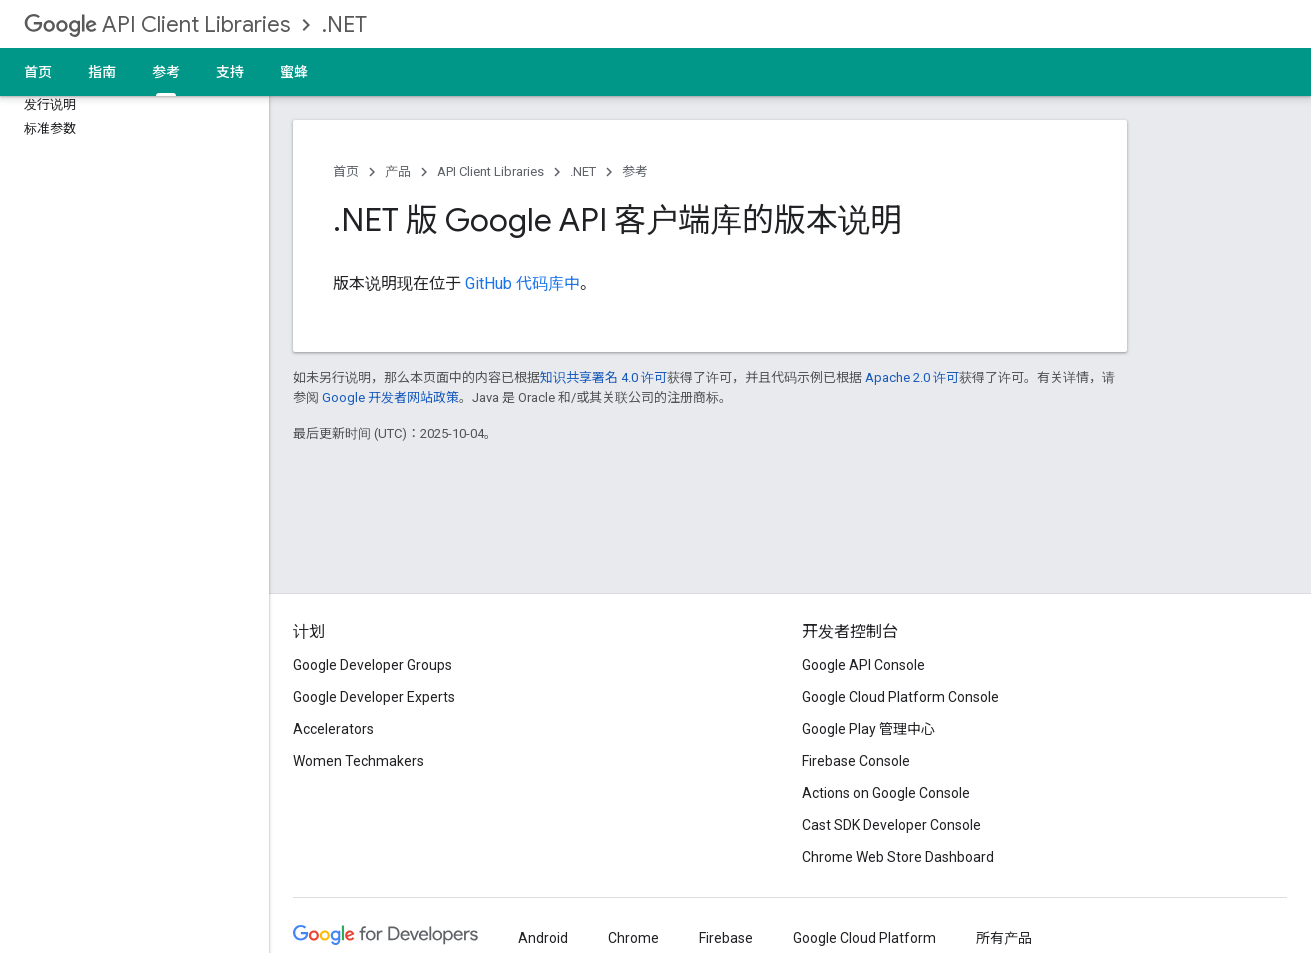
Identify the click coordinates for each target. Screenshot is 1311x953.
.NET (344, 24)
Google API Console (863, 665)
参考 (635, 171)
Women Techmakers (358, 761)
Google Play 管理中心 (868, 729)
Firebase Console (856, 761)
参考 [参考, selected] (166, 72)
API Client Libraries (157, 24)
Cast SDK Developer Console (891, 825)
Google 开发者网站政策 (390, 397)
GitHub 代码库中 (522, 283)
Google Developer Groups (372, 665)
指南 (102, 72)
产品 (398, 171)
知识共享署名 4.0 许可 (603, 377)
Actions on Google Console (886, 793)
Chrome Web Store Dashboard (898, 857)
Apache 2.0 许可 (912, 377)
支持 (230, 72)
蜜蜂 (294, 72)
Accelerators (333, 729)
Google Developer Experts (374, 697)
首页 (38, 72)
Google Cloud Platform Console (900, 697)
